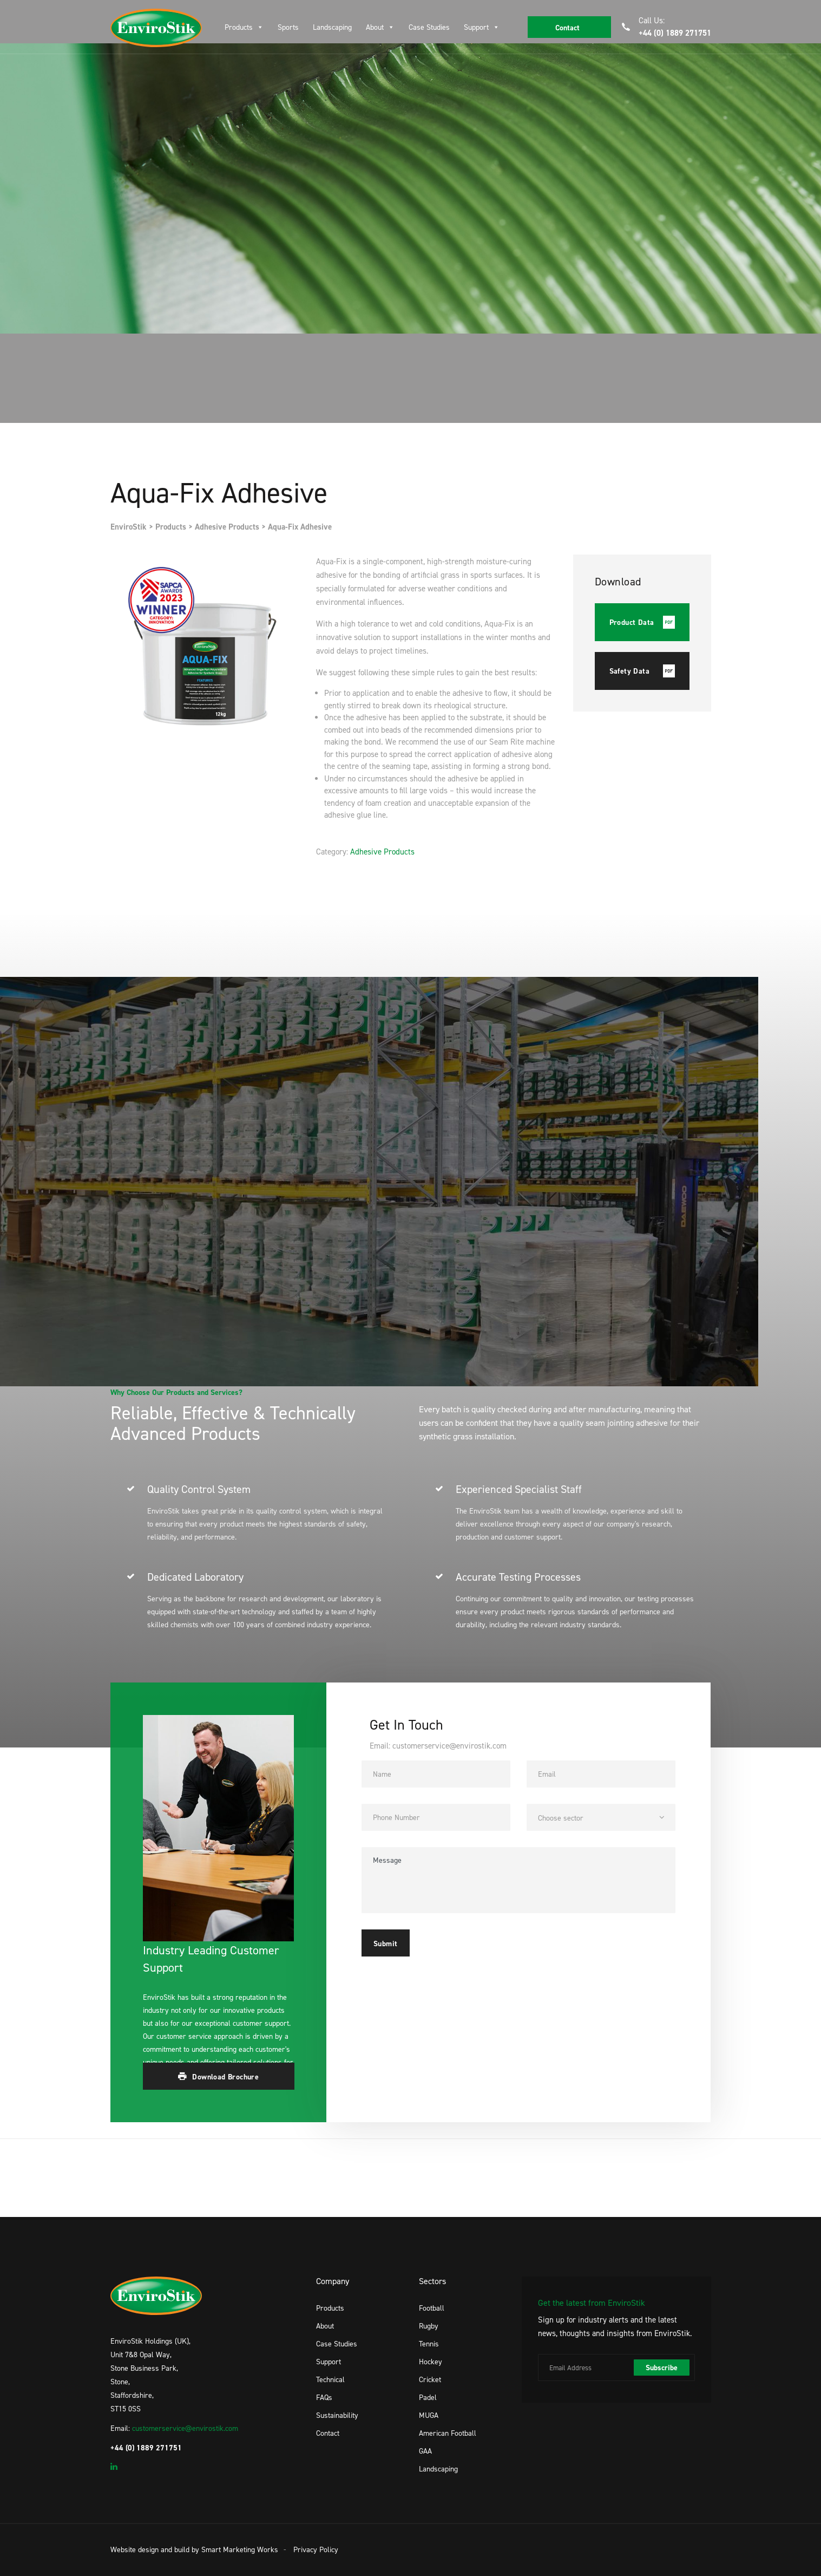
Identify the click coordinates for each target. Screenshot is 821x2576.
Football (431, 2307)
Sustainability (337, 2415)
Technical (330, 2379)
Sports (288, 26)
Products (239, 26)
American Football (447, 2432)
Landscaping (332, 26)
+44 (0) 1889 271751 (675, 33)
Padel (428, 2397)
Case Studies (429, 26)
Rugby (428, 2325)
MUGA (428, 2415)
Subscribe (662, 2367)
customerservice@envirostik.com (185, 2427)
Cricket (430, 2379)
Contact (327, 2432)
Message (518, 1880)
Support (476, 26)
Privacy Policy (315, 2549)
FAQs (324, 2397)
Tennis (429, 2343)
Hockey (430, 2361)
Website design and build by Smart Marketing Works (194, 2549)
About (375, 26)
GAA (425, 2450)
